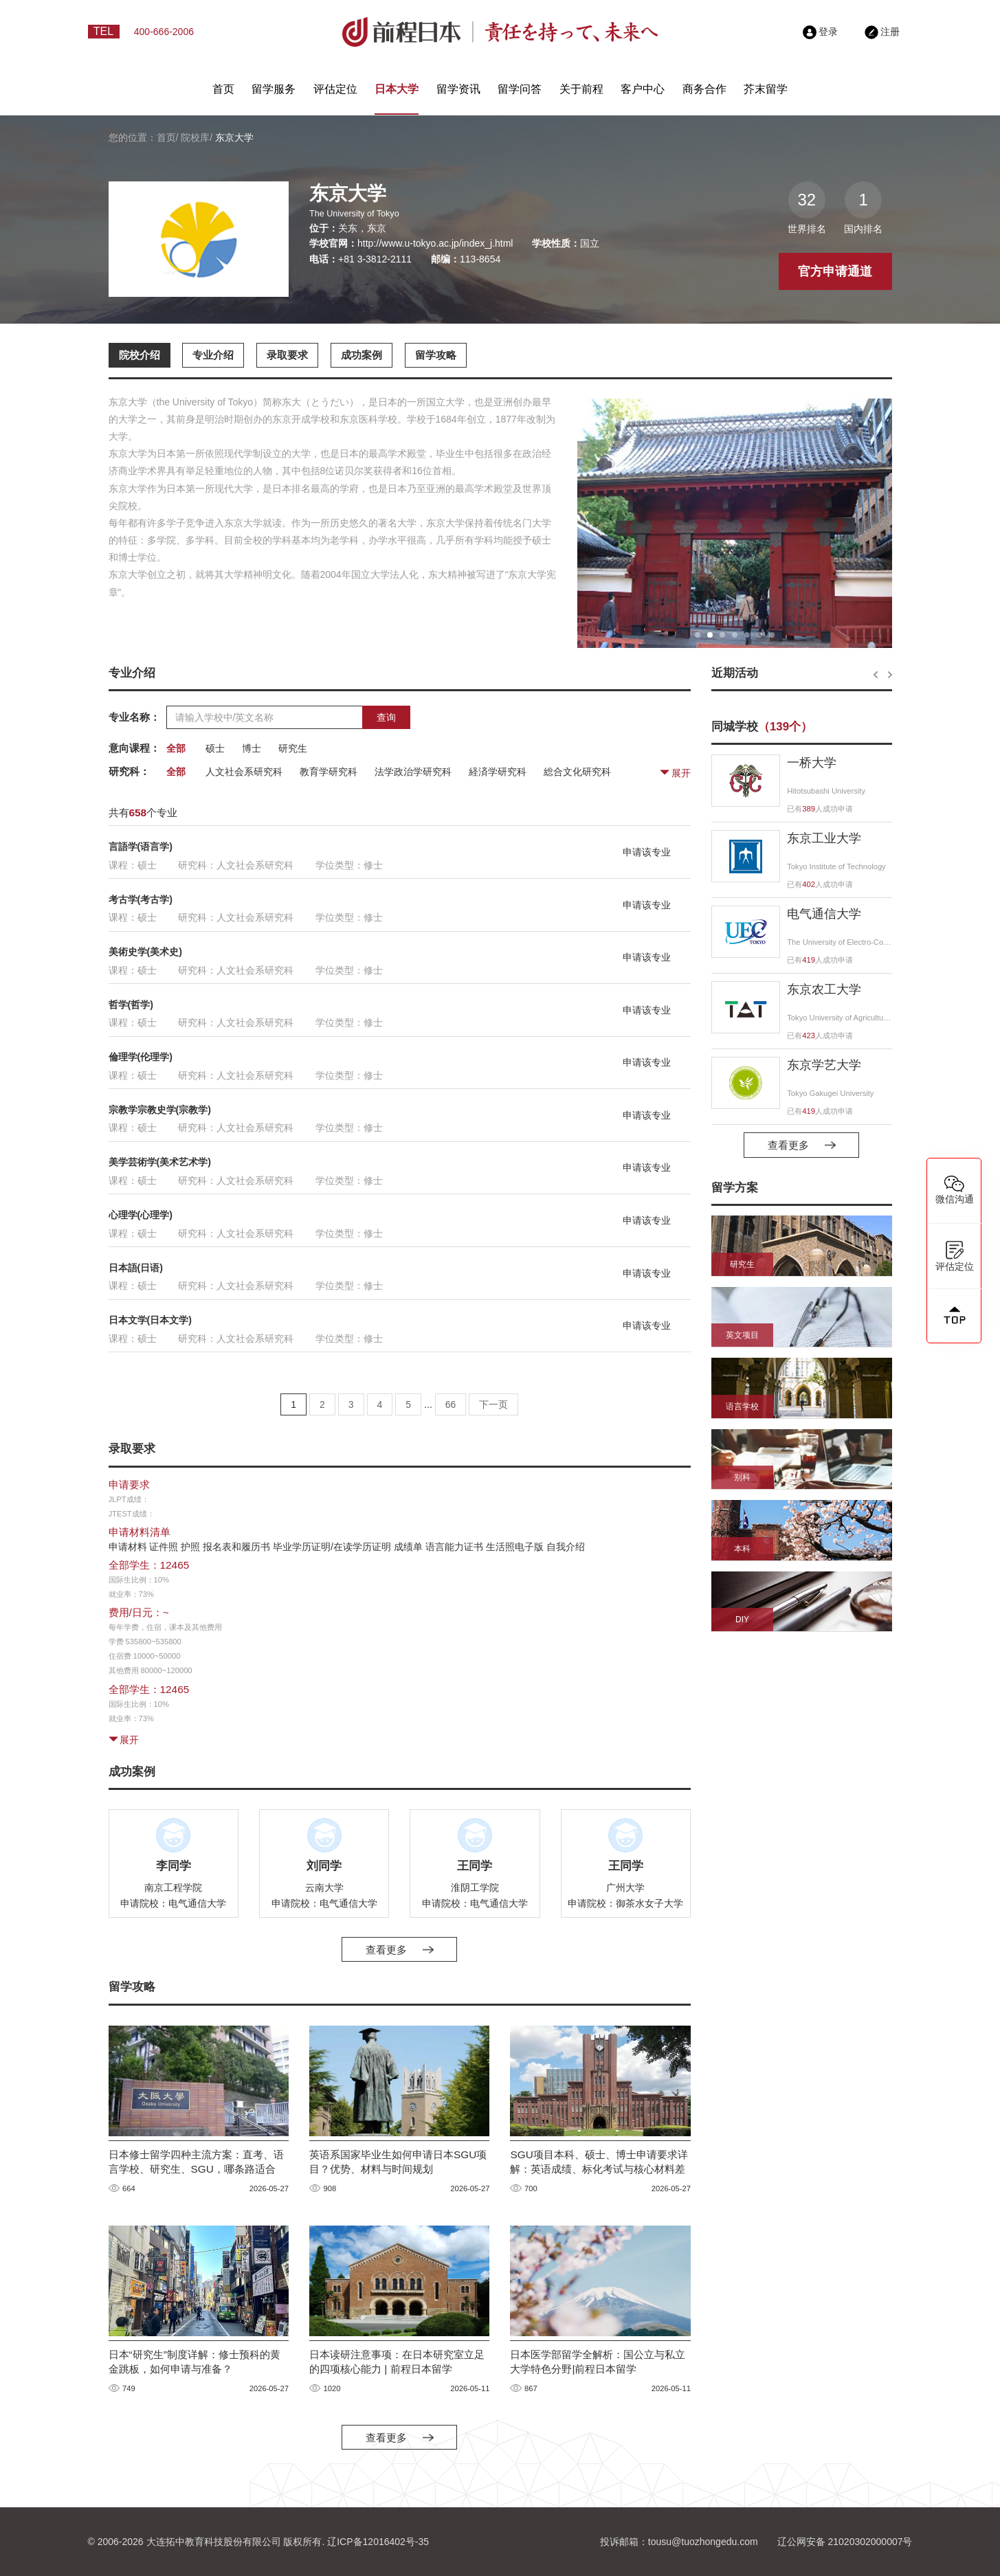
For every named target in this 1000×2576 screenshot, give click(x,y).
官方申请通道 (835, 271)
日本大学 (397, 89)
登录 (820, 31)
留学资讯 (458, 89)
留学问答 (520, 89)
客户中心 (643, 89)
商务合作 (704, 89)
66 (450, 1404)
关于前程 (581, 89)
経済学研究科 (497, 771)
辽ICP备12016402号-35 (378, 2541)
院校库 (195, 137)
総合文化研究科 (577, 771)
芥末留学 (766, 89)
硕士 (215, 748)
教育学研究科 (328, 771)
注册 (882, 31)
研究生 (292, 748)
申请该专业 (647, 852)
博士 (251, 748)
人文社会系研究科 (243, 771)
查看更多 (400, 1950)
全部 (176, 748)
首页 (223, 89)
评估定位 (335, 89)
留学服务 (274, 89)
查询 (386, 717)
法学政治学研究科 (413, 771)
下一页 (493, 1404)
